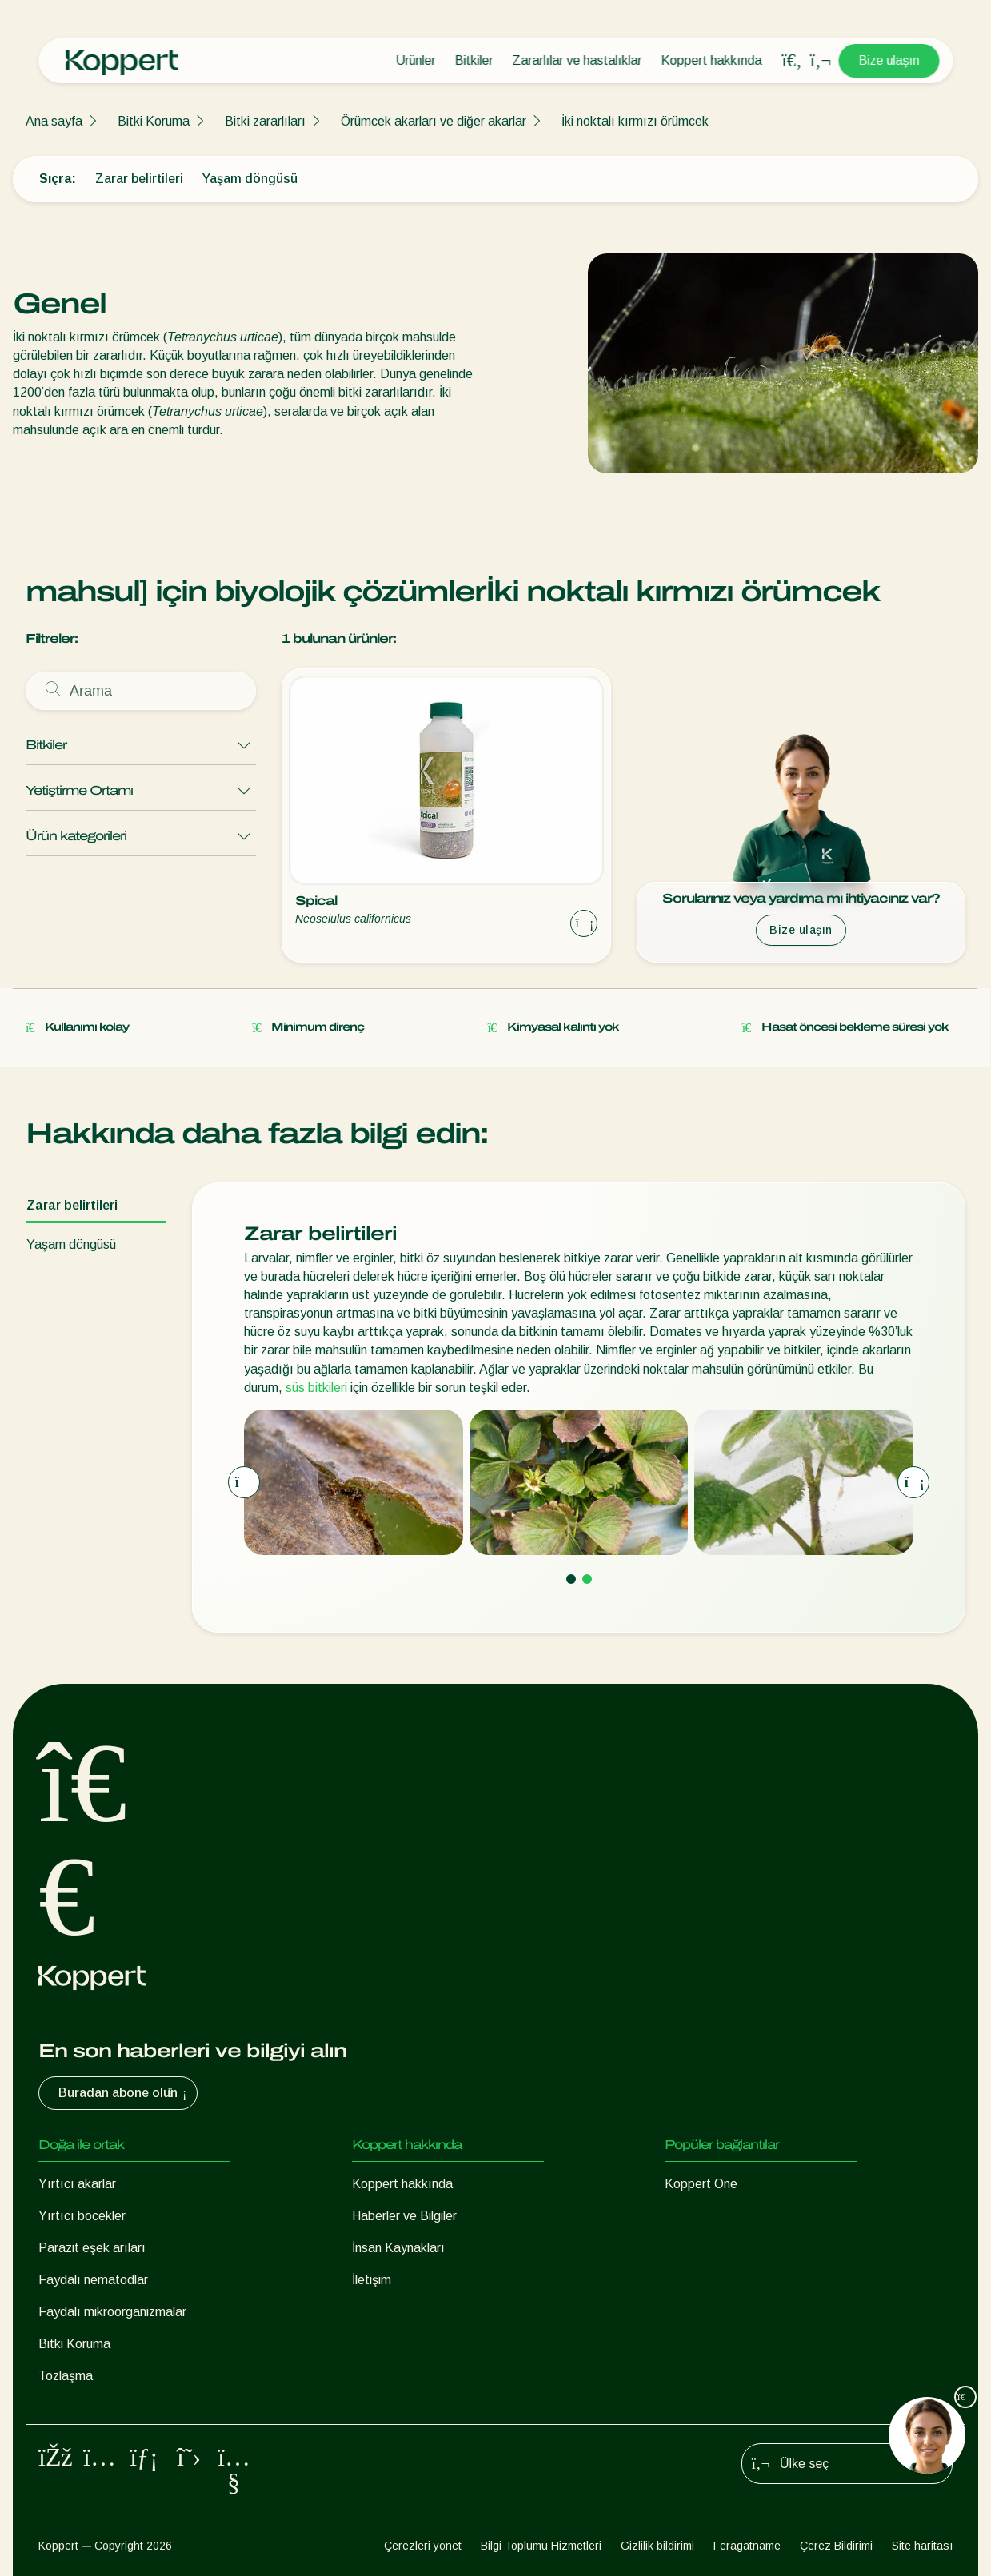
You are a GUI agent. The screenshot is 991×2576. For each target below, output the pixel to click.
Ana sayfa (54, 121)
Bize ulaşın (888, 60)
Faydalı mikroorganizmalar (112, 2312)
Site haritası (922, 2545)
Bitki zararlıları (265, 121)
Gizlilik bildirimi (657, 2545)
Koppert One (701, 2184)
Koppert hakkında (711, 60)
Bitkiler (473, 60)
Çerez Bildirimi (836, 2545)
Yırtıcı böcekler (82, 2216)
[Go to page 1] (571, 1579)
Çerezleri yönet (423, 2545)
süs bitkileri (316, 1387)
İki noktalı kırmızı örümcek (635, 121)
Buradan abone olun (124, 2093)
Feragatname (747, 2545)
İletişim (371, 2280)
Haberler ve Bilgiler (404, 2216)
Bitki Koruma (154, 121)
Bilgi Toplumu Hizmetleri (541, 2545)
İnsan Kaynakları (398, 2248)
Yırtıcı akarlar (77, 2184)
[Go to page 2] (587, 1579)
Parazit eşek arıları (92, 2248)
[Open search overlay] (792, 60)
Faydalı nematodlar (93, 2280)
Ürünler (415, 60)
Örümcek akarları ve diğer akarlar (433, 121)
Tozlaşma (65, 2376)
